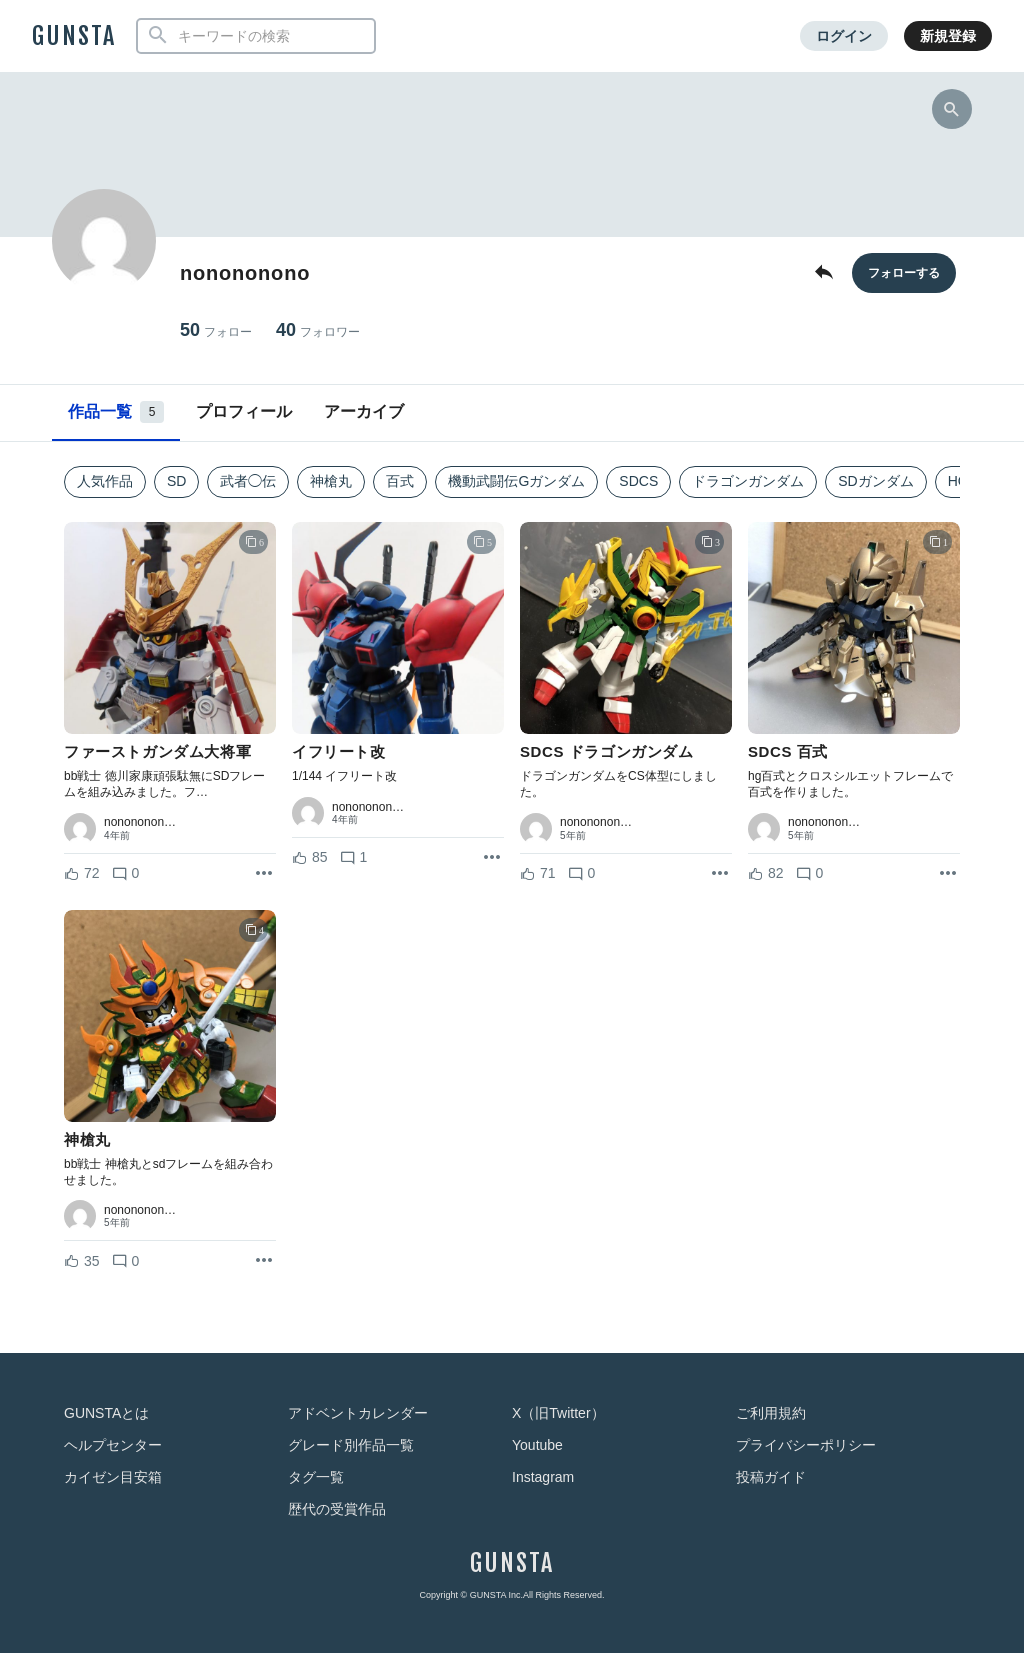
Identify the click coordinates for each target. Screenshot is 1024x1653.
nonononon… (140, 822)
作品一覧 (116, 412)
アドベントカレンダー (358, 1413)
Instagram (543, 1477)
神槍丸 (331, 481)
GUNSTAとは (106, 1413)
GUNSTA (74, 36)
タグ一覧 (316, 1477)
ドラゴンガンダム (748, 481)
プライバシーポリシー (806, 1445)
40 (318, 330)
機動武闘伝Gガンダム (516, 481)
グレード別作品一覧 (351, 1445)
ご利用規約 (771, 1413)
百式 (400, 481)
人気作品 (105, 481)
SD (176, 481)
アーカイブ (364, 411)
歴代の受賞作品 (337, 1509)
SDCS (638, 481)
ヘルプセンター (113, 1445)
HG (958, 481)
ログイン (844, 36)
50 (216, 330)
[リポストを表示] (264, 874)
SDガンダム (875, 481)
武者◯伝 (248, 481)
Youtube (537, 1445)
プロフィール (244, 411)
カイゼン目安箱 (113, 1477)
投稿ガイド (771, 1477)
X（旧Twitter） (558, 1413)
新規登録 (948, 36)
